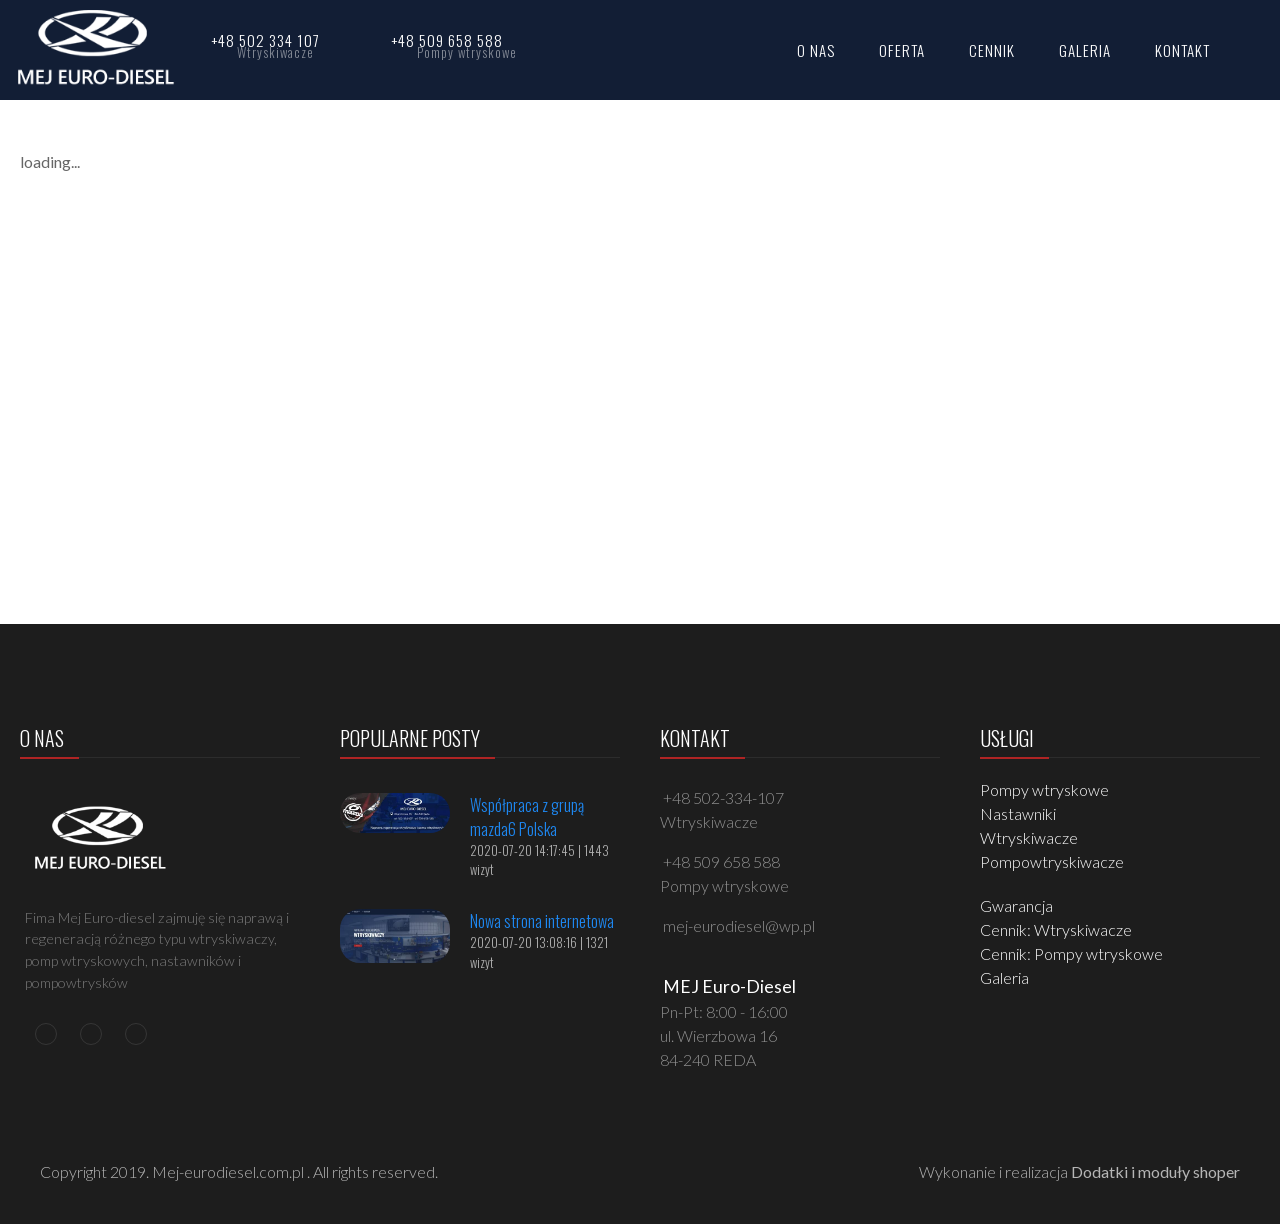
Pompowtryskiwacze (1052, 861)
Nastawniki (1018, 813)
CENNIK (992, 50)
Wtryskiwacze (1029, 837)
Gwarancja (1016, 905)
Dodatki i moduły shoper (1155, 1171)
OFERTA (902, 50)
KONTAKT (1182, 50)
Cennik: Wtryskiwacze (1056, 929)
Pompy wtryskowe (1044, 789)
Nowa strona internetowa (542, 921)
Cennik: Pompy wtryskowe (1071, 953)
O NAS (816, 50)
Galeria (1004, 977)
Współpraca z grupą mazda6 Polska (527, 817)
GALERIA (1085, 50)
